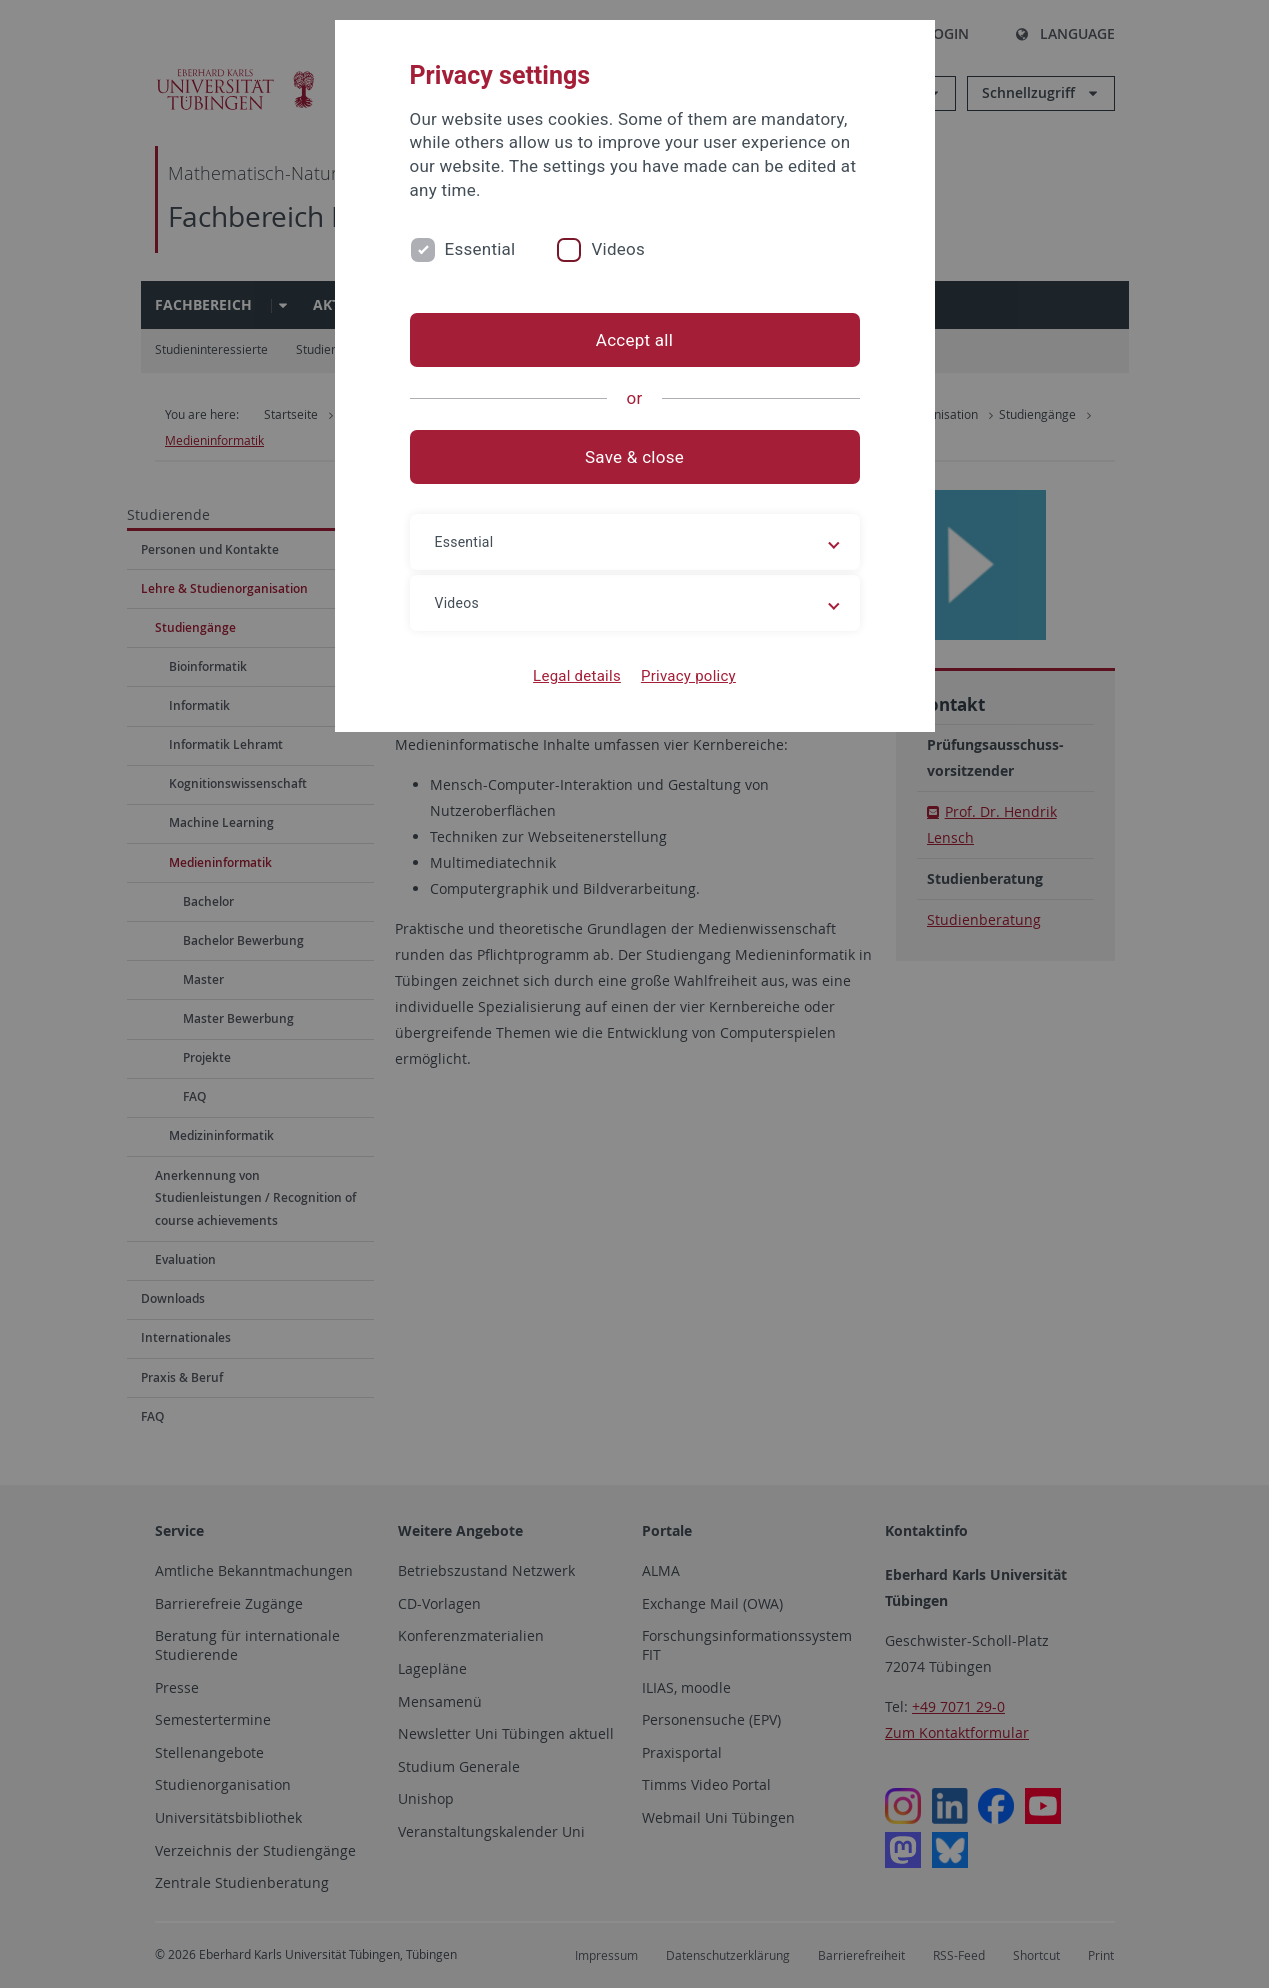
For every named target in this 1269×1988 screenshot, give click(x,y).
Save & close (634, 457)
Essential (480, 249)
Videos (618, 249)
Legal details (577, 676)
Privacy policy (688, 676)
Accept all (634, 340)
